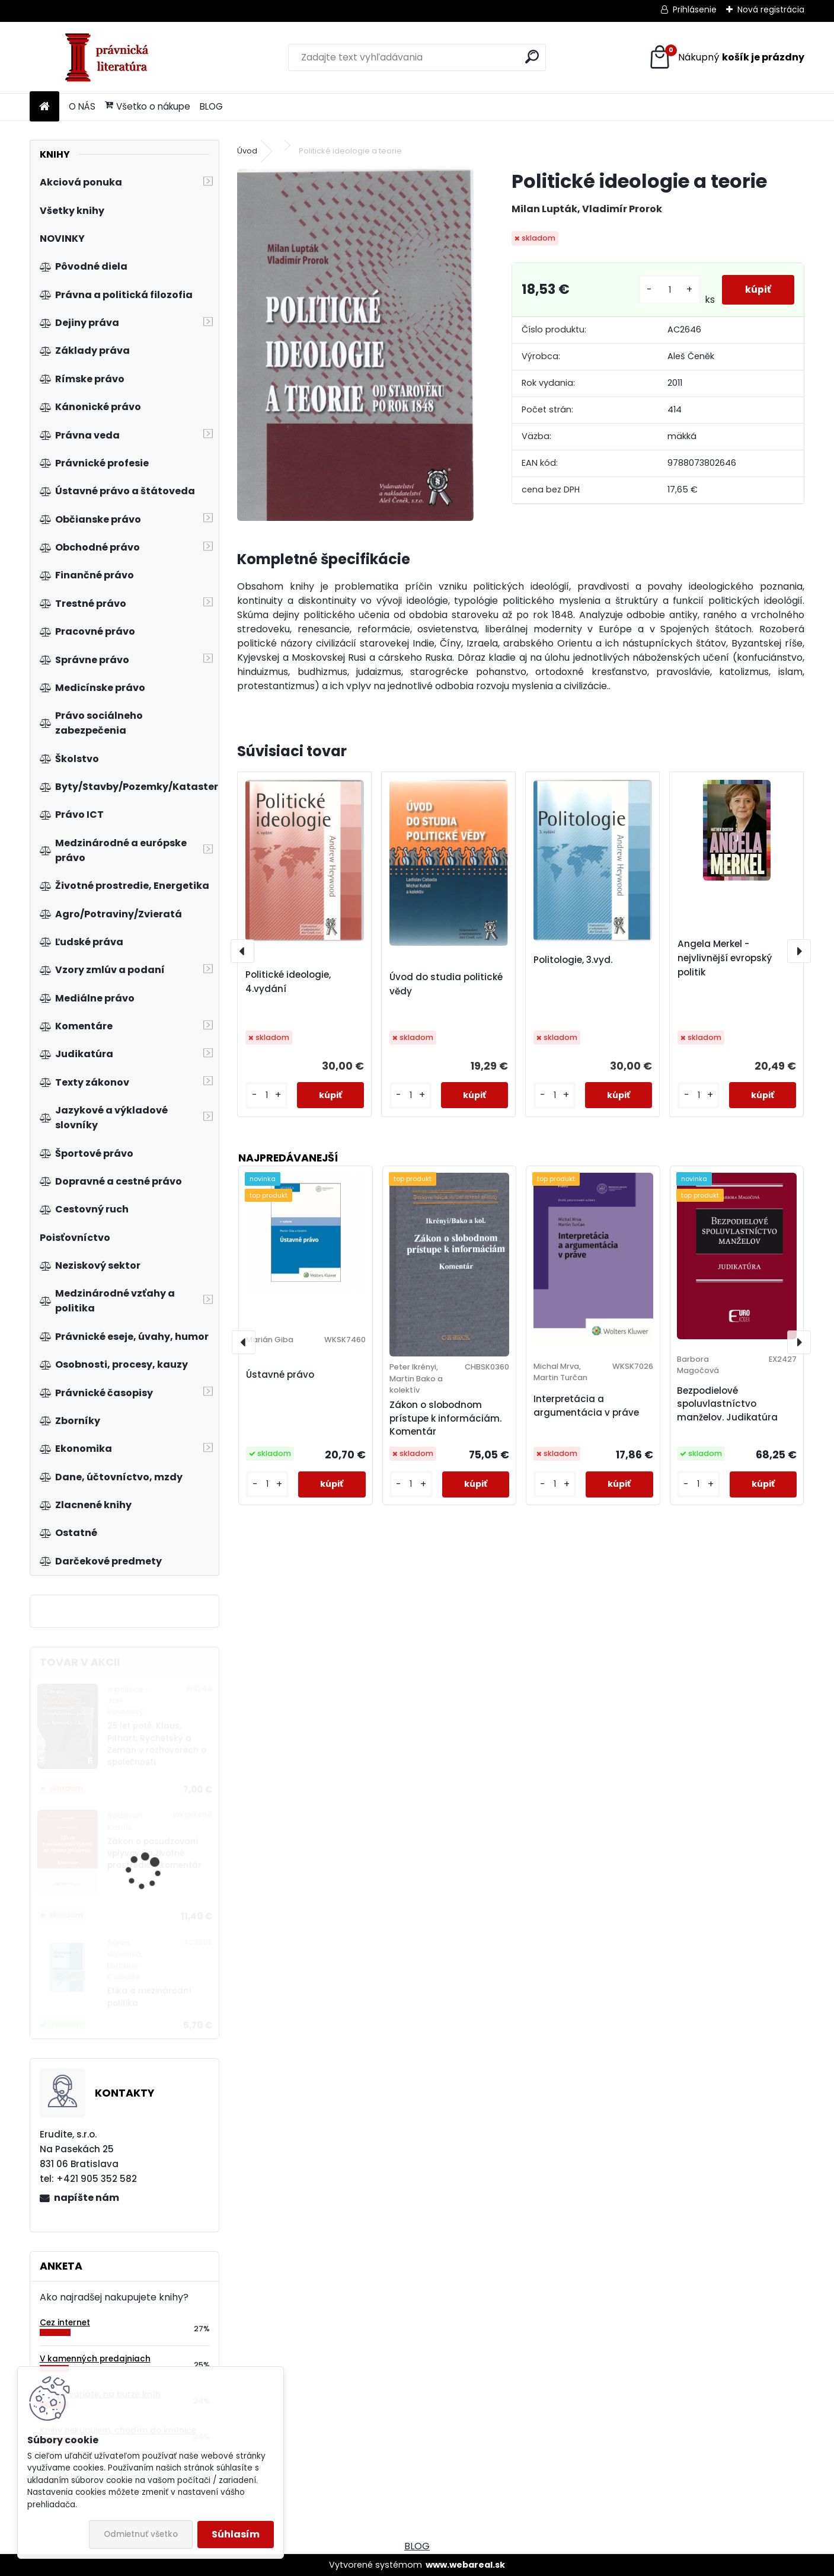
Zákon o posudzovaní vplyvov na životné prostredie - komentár (154, 1853)
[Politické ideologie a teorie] (355, 345)
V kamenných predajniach (95, 2358)
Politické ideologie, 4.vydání (288, 981)
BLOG (211, 106)
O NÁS (82, 106)
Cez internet (65, 2322)
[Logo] (111, 57)
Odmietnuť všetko (141, 2534)
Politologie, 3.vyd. (572, 959)
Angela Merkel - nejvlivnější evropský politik (725, 957)
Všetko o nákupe (147, 106)
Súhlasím (236, 2534)
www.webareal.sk (465, 2565)
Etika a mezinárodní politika (149, 1996)
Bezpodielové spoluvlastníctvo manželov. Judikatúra (727, 1404)
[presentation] (242, 951)
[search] (532, 56)
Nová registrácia (770, 9)
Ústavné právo (280, 1374)
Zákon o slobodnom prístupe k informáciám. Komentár (445, 1418)
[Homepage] (44, 107)
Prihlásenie (695, 9)
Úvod (247, 150)
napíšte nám (86, 2197)
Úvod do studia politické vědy (446, 984)
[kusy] (669, 290)
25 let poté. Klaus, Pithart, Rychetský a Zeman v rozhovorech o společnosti (156, 1744)
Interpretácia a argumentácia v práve (586, 1406)
